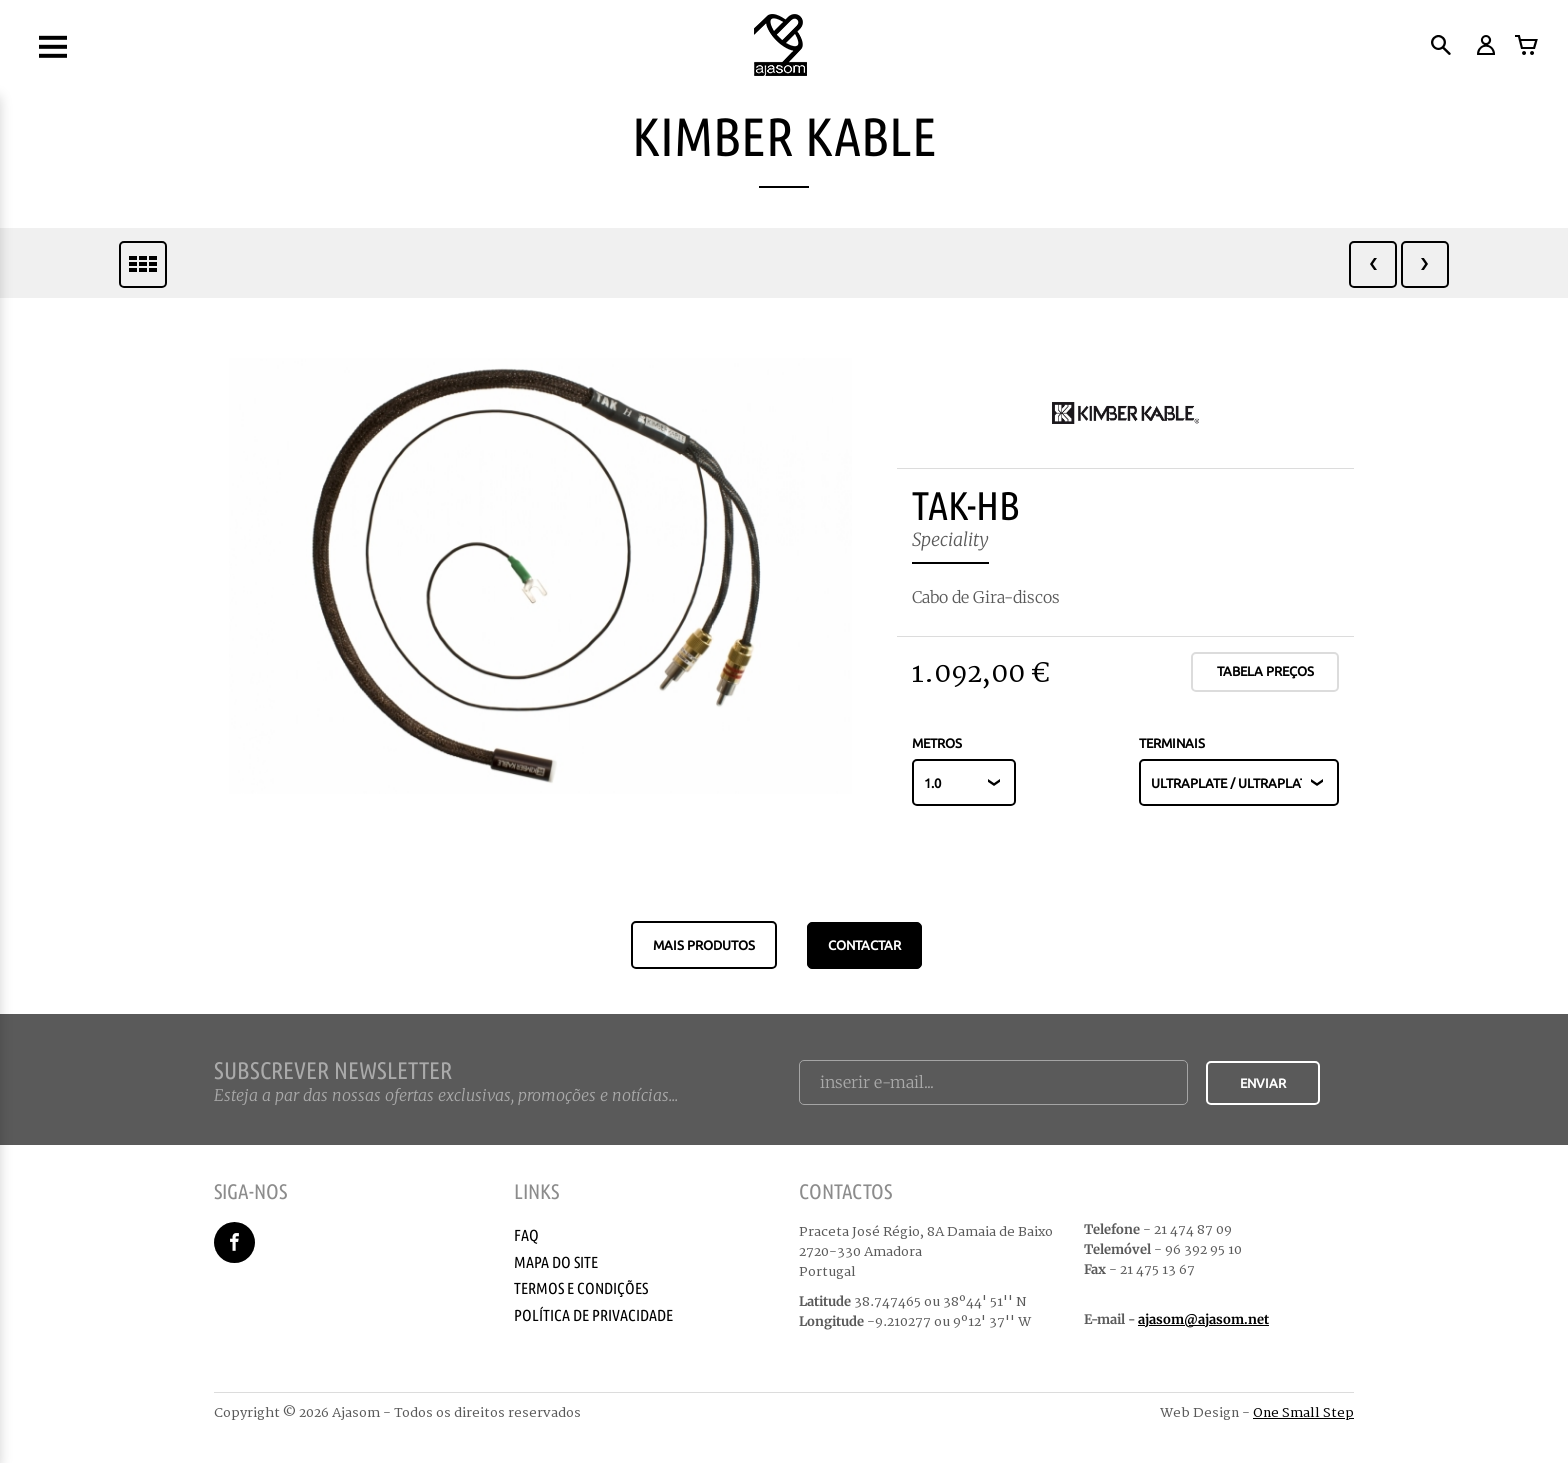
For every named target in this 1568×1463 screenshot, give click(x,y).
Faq (526, 1235)
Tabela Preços (1265, 671)
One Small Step (1303, 1413)
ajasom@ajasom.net (1203, 1319)
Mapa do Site (556, 1262)
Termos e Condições (581, 1288)
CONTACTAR (864, 945)
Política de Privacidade (593, 1315)
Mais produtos (704, 945)
